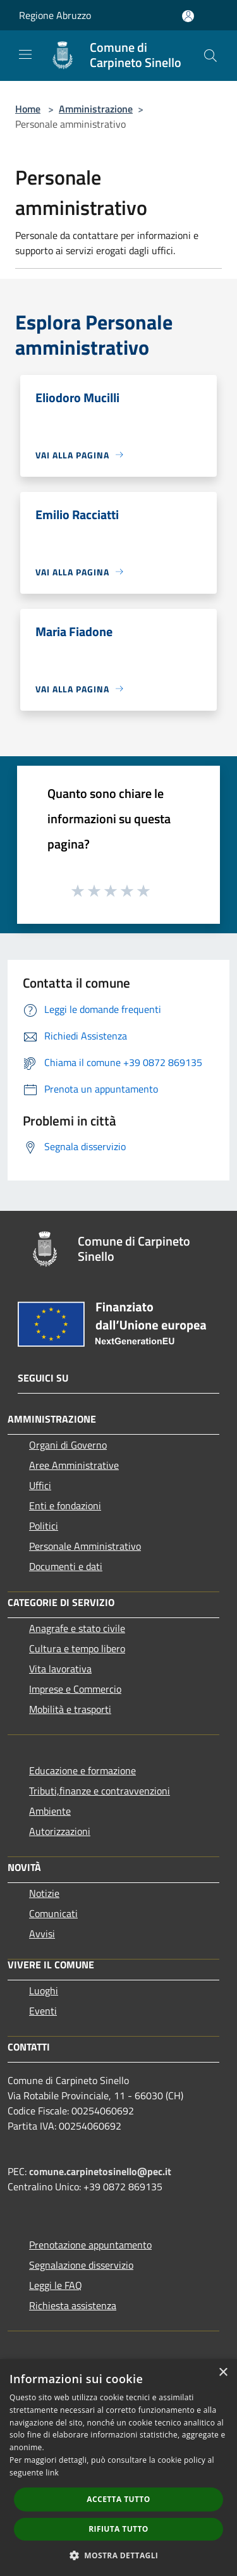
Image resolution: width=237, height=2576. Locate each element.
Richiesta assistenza (72, 2305)
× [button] (223, 2372)
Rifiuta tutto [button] (118, 2529)
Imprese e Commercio (75, 1688)
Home (27, 108)
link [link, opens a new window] (52, 2472)
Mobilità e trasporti (70, 1709)
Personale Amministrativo (85, 1546)
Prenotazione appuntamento (90, 2244)
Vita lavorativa (60, 1668)
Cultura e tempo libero (77, 1648)
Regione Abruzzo (55, 15)
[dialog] (118, 2467)
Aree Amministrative (74, 1465)
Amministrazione (96, 108)
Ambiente (50, 1811)
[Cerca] (210, 55)
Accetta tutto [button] (118, 2499)
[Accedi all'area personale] (188, 16)
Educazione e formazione (82, 1770)
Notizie (44, 1893)
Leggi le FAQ (55, 2285)
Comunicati (53, 1913)
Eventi (43, 2010)
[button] (119, 2555)
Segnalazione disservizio (81, 2264)
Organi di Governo (68, 1444)
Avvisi (42, 1933)
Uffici (40, 1485)
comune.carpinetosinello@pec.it (100, 2171)
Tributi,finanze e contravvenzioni (99, 1790)
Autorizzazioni (59, 1831)
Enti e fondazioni (65, 1505)
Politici (43, 1525)
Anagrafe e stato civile (77, 1628)
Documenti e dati (65, 1566)
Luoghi (43, 1990)
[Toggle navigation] (25, 54)
